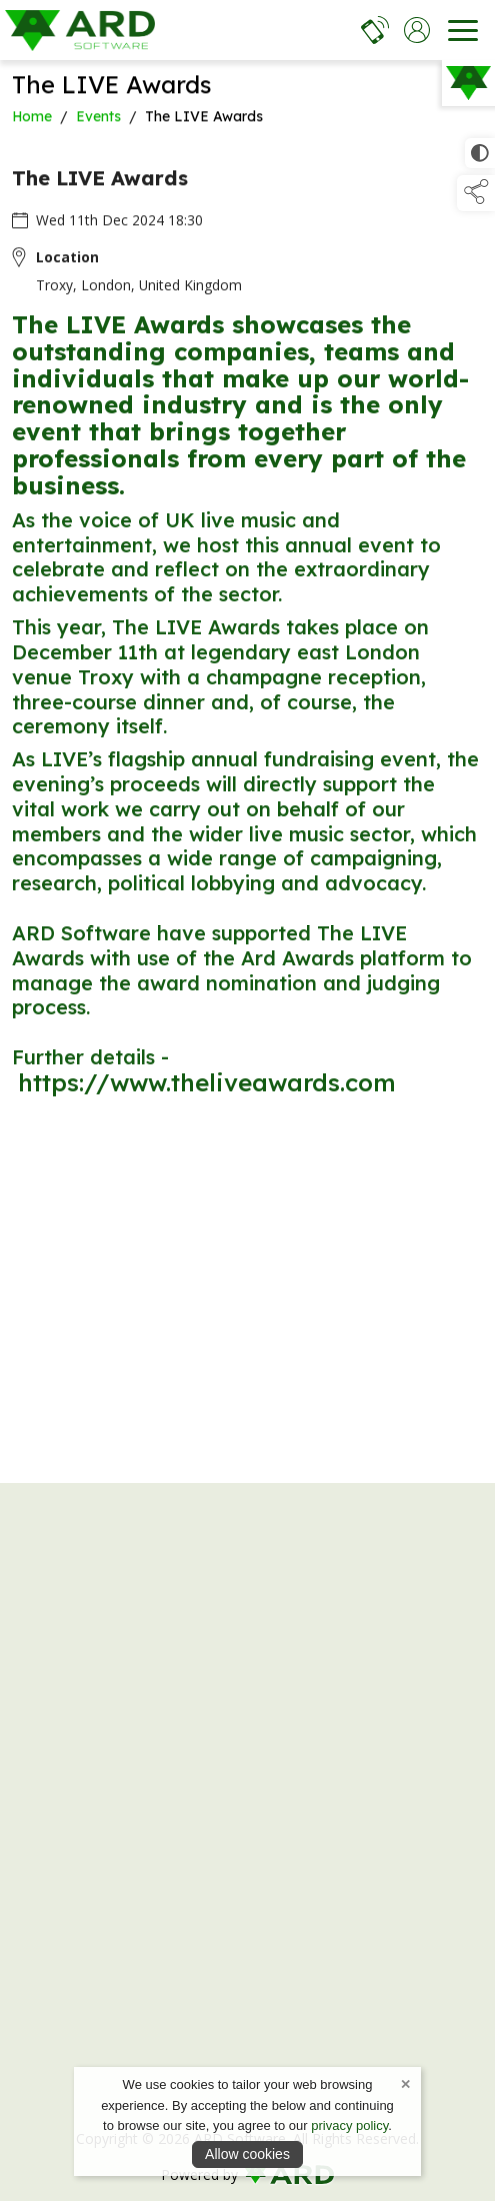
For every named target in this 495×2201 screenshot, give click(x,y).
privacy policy (349, 2125)
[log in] (417, 30)
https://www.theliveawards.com (207, 1085)
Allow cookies (247, 2154)
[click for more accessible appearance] (480, 153)
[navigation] (463, 30)
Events (98, 118)
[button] (476, 193)
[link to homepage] (80, 30)
